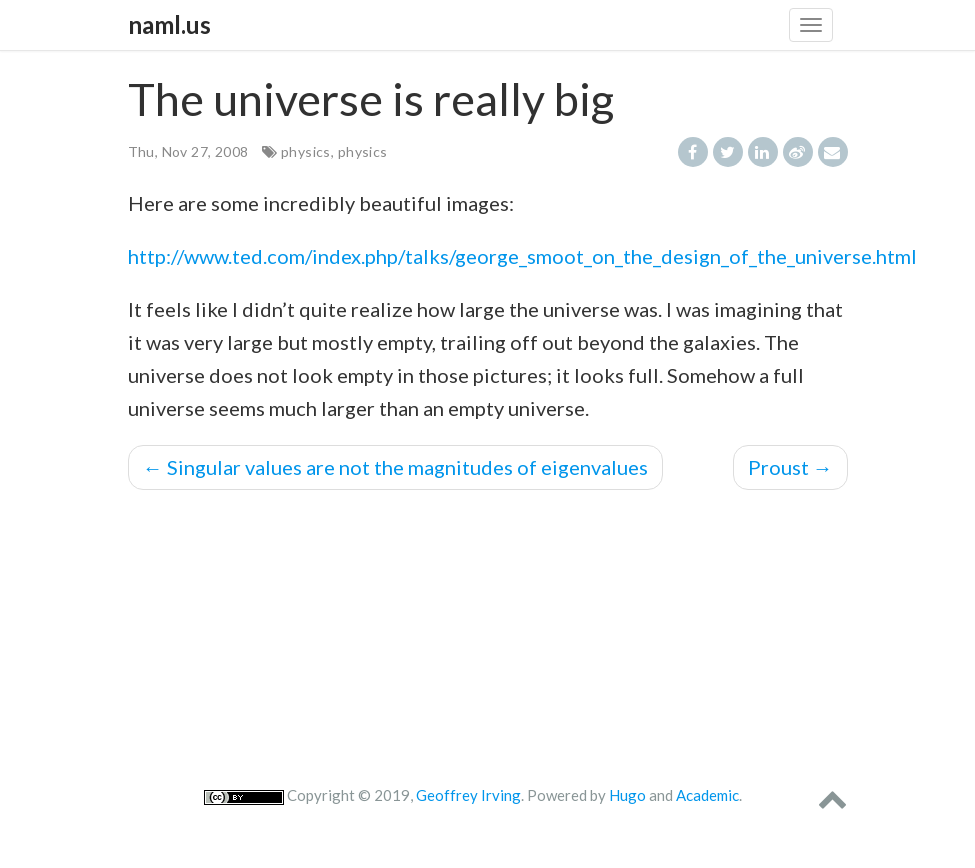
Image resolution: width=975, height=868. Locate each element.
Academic (707, 795)
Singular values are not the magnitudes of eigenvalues (395, 467)
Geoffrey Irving (468, 795)
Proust (790, 467)
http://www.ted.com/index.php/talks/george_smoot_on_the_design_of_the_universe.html (522, 256)
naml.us (169, 24)
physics (306, 151)
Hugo (627, 795)
